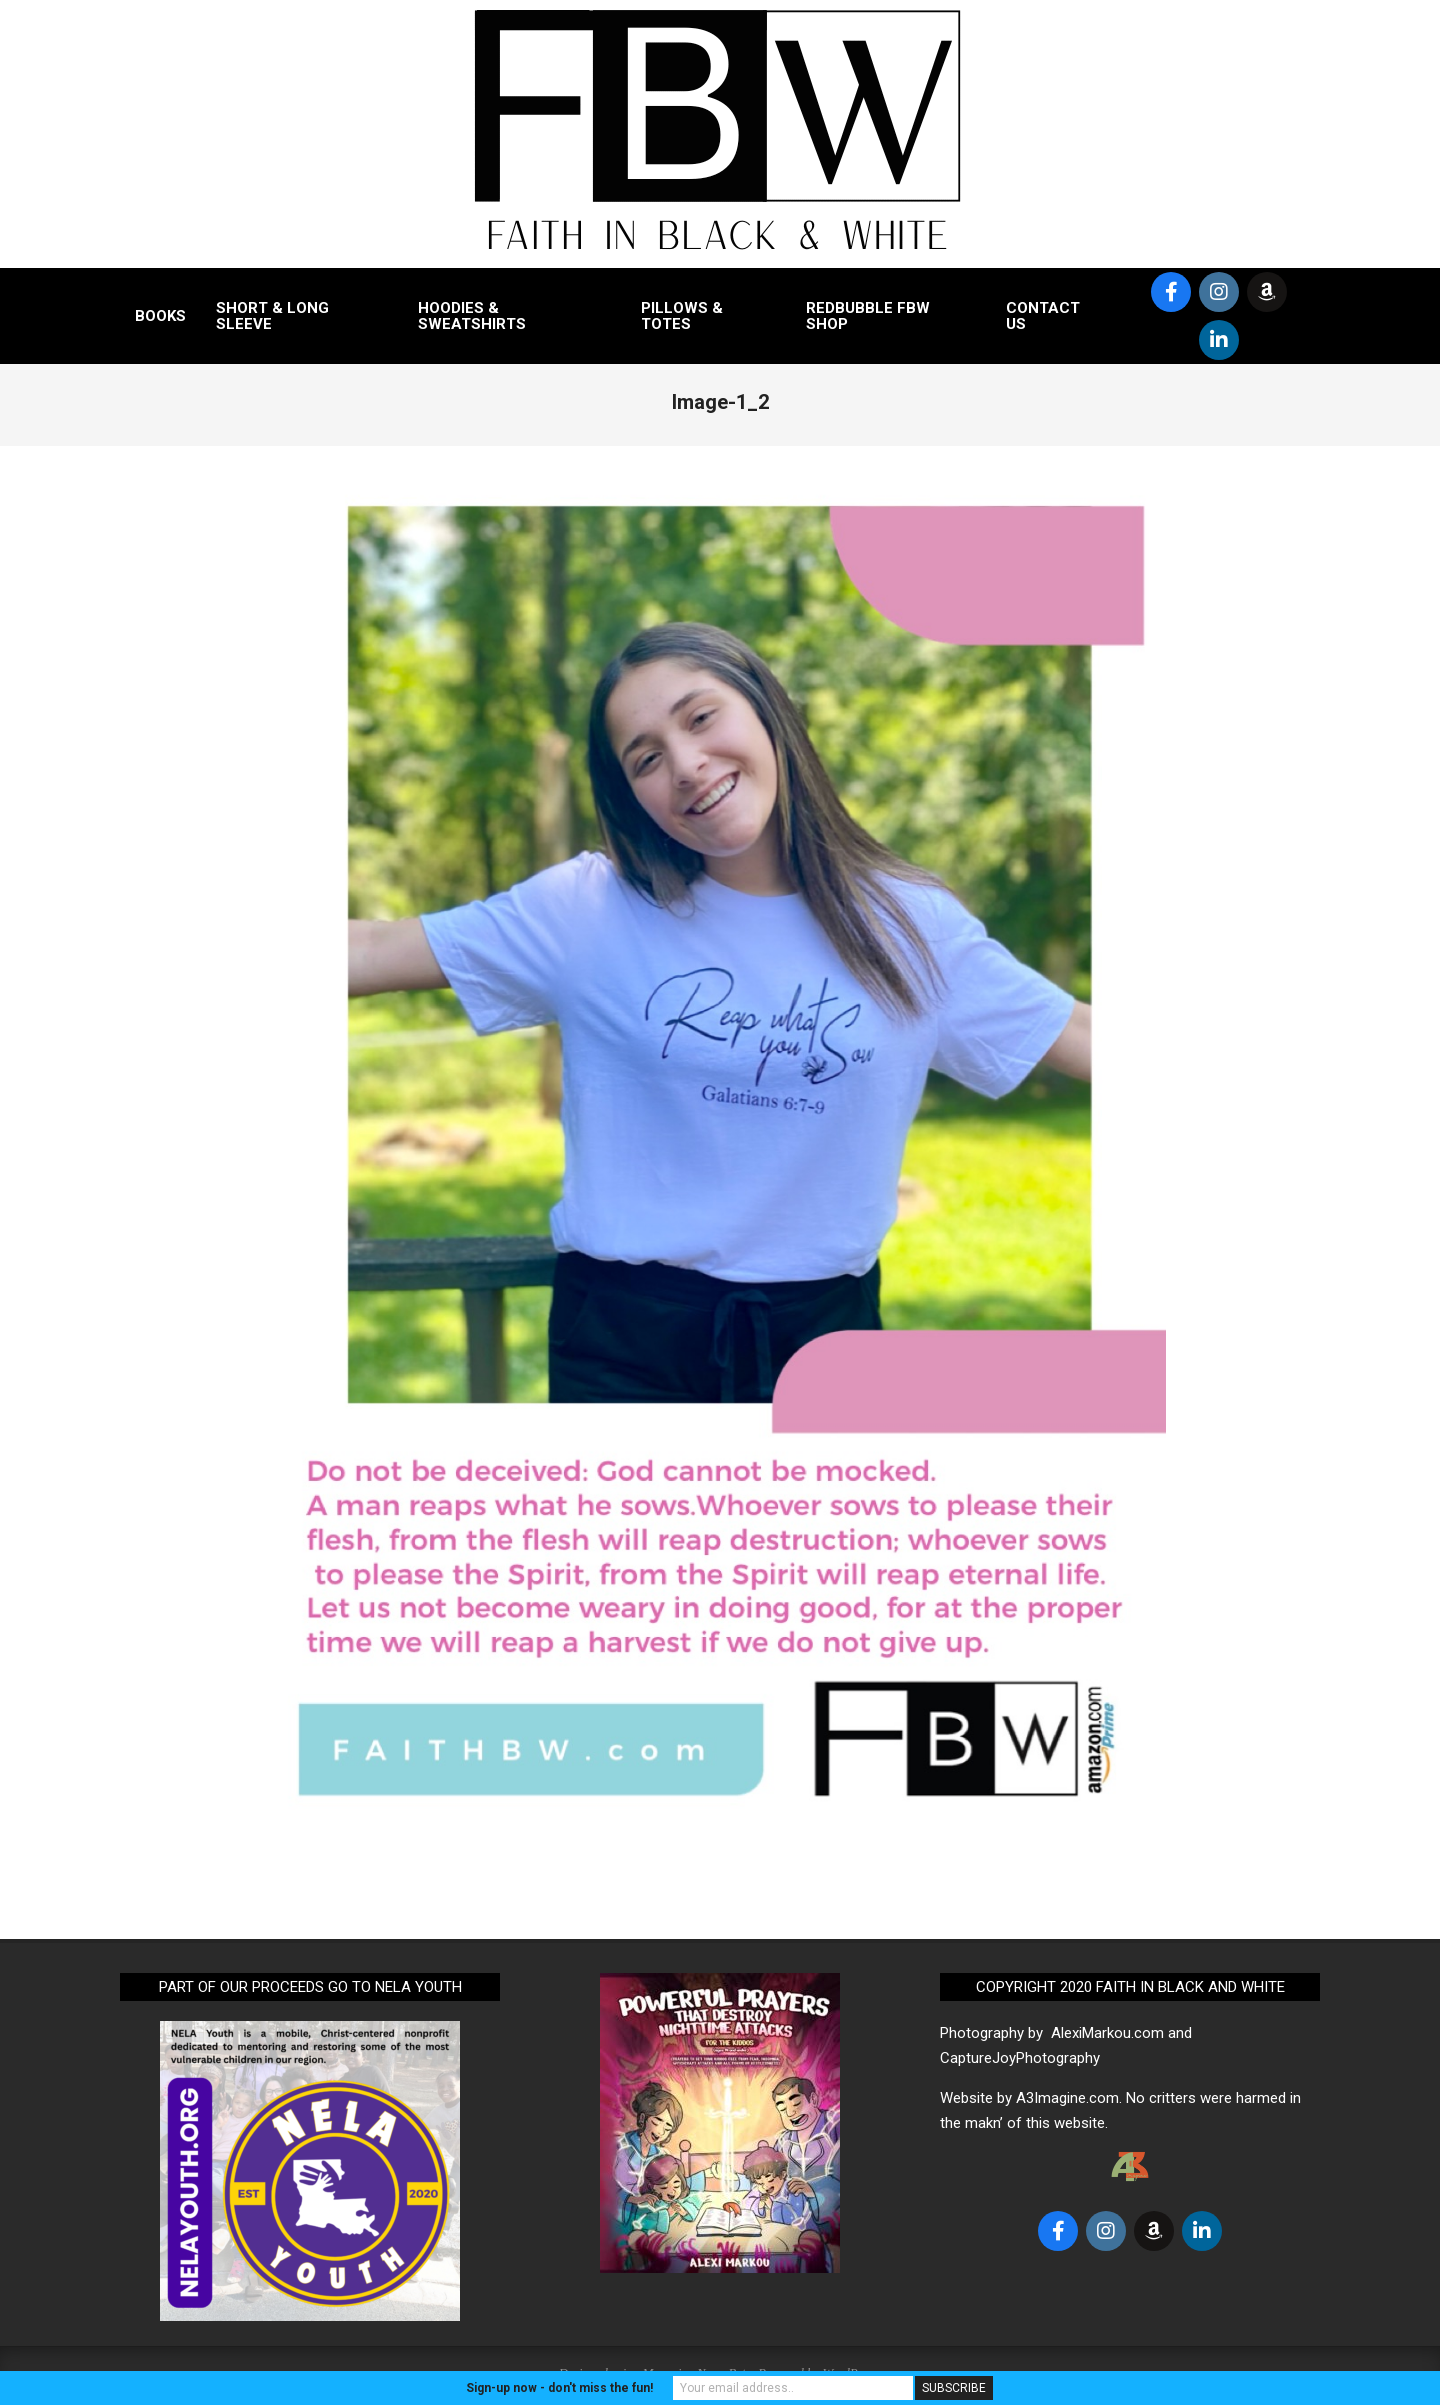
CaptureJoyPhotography (1020, 2058)
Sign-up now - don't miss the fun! (559, 2388)
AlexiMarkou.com (1107, 2033)
